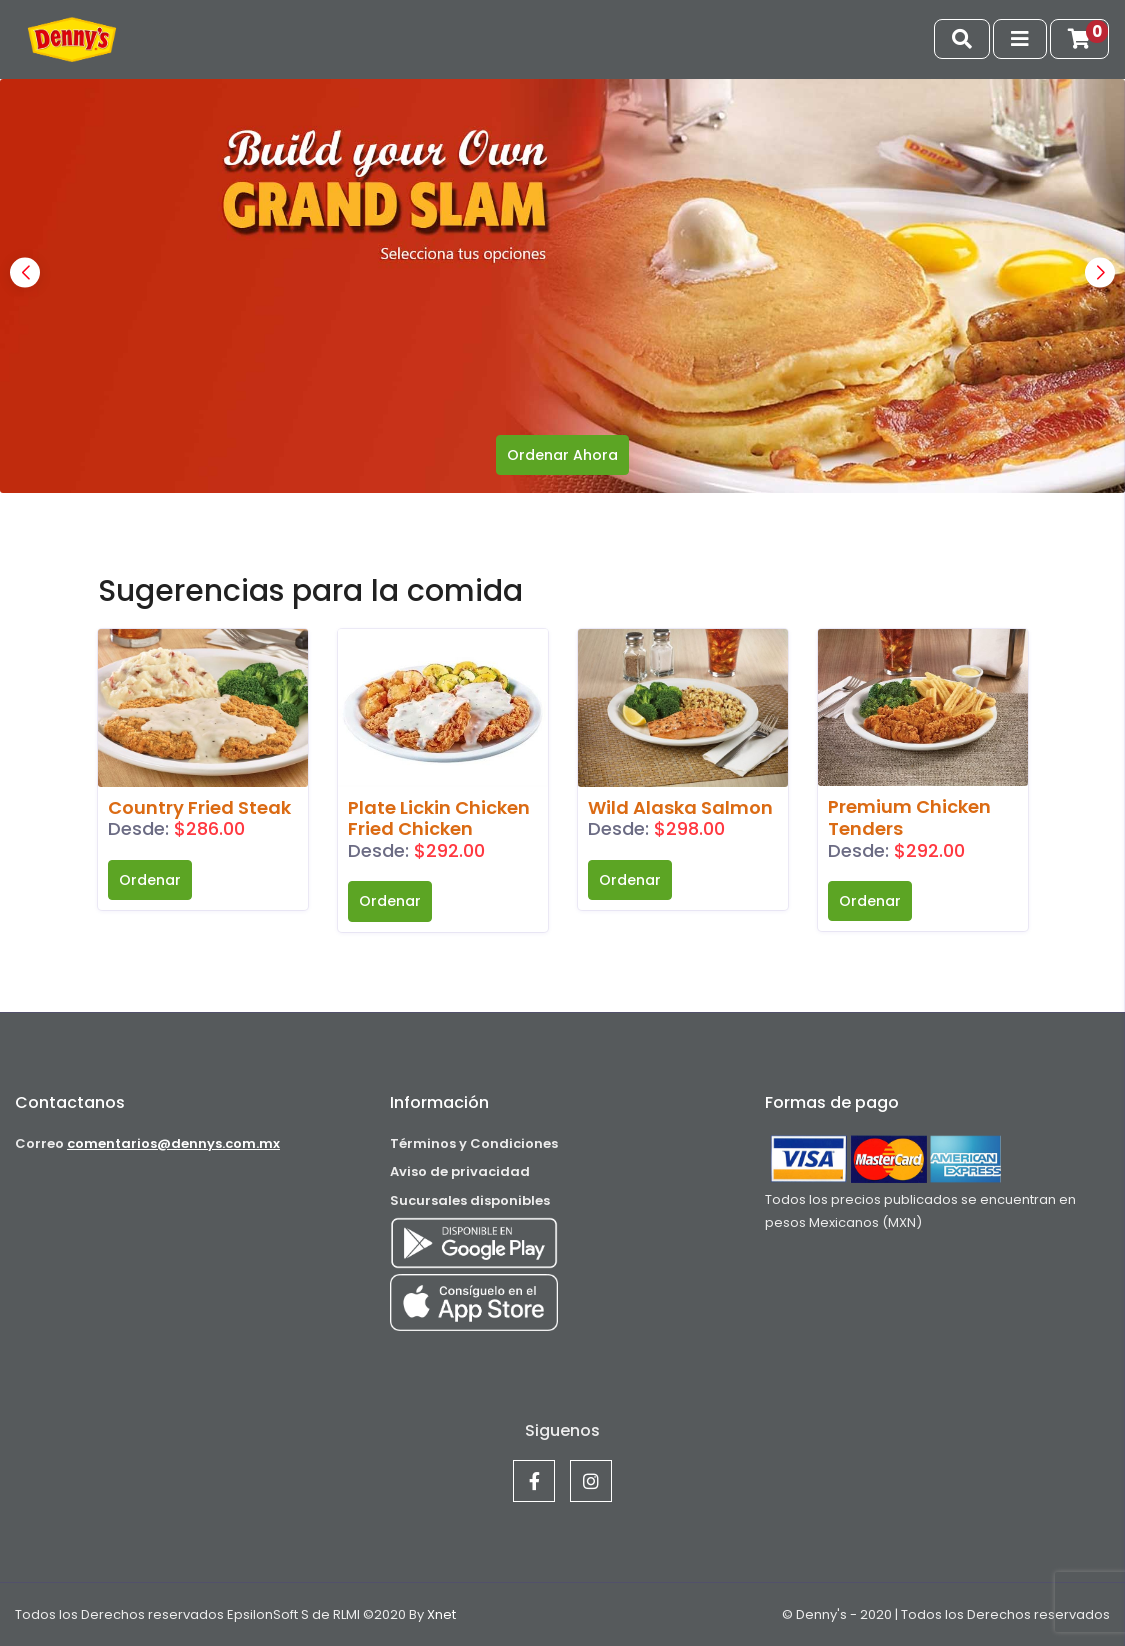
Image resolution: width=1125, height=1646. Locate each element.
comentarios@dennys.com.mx (173, 1143)
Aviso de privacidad (460, 1171)
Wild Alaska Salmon (680, 807)
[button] (1100, 273)
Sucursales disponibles (470, 1200)
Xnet (440, 1614)
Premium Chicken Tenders (909, 817)
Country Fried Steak (199, 807)
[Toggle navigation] (962, 39)
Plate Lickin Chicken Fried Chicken (439, 818)
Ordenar (150, 880)
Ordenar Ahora (562, 455)
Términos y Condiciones (474, 1143)
